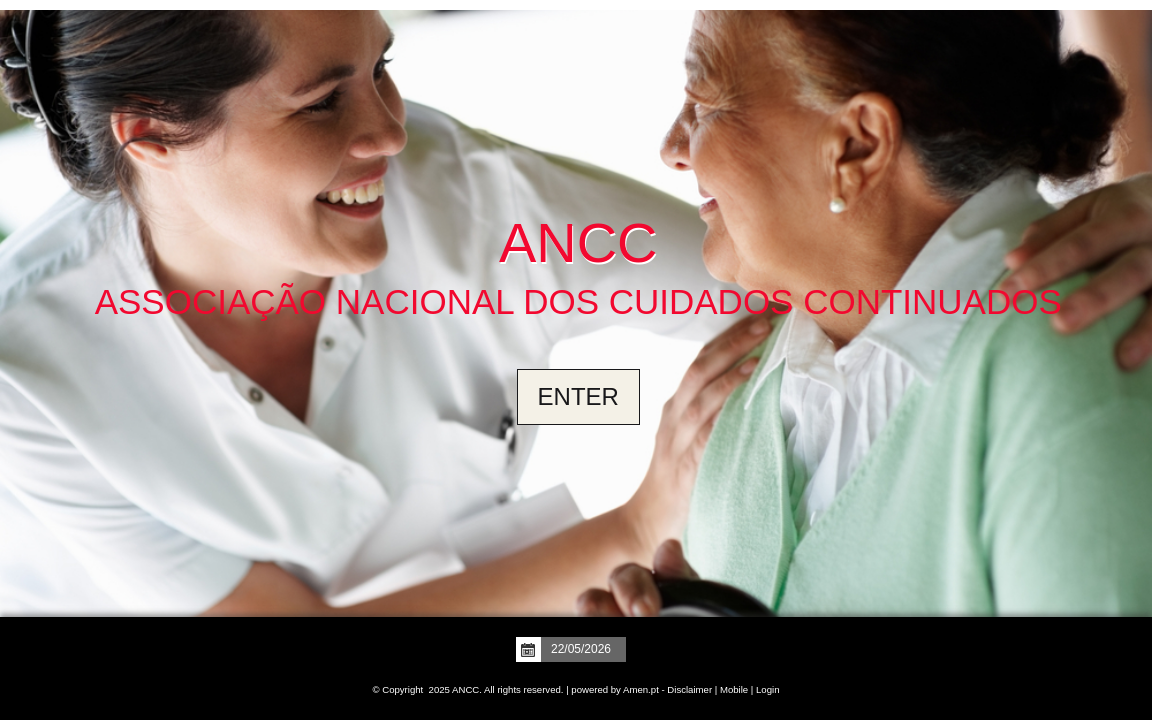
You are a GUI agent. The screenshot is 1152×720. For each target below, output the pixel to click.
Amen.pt (641, 689)
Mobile (734, 689)
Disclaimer (689, 689)
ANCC (578, 243)
